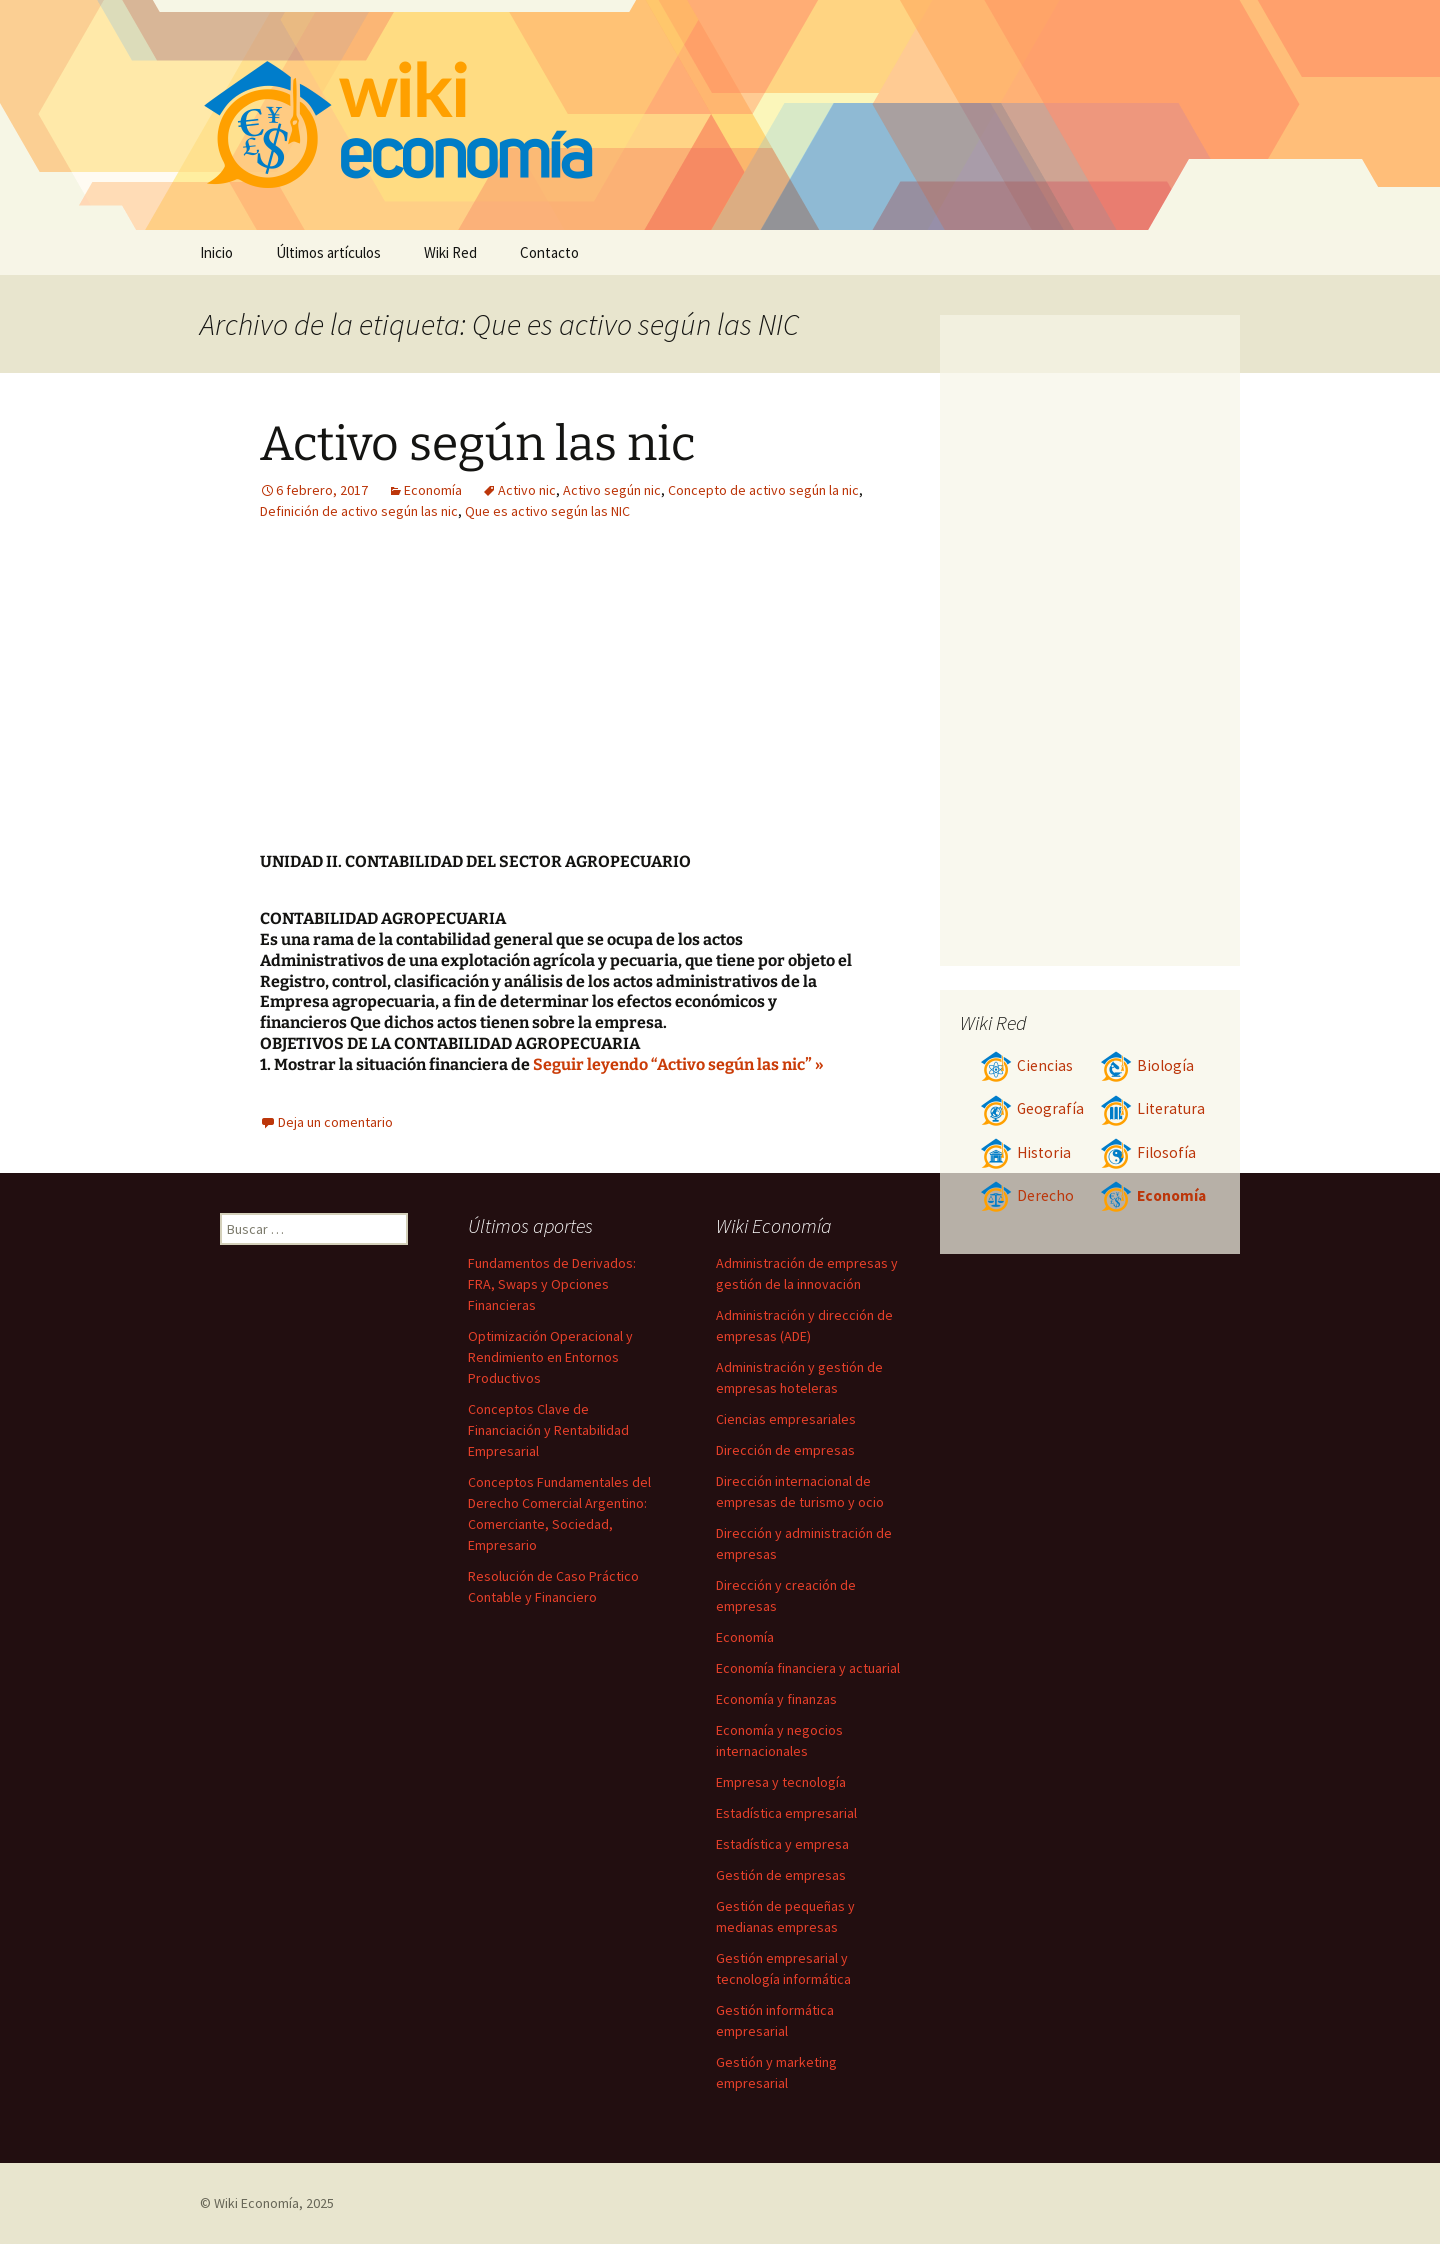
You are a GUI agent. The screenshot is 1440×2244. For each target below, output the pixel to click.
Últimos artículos (328, 252)
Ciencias (1026, 1065)
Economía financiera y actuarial (808, 1668)
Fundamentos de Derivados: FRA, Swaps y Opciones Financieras (552, 1284)
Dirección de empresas (785, 1450)
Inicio (216, 252)
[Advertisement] (686, 702)
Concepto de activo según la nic (763, 490)
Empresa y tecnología (781, 1782)
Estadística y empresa (782, 1844)
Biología (1147, 1065)
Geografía (1032, 1108)
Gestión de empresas (781, 1875)
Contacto (549, 252)
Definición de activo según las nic (359, 511)
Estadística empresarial (786, 1813)
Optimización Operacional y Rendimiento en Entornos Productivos (550, 1357)
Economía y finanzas (776, 1699)
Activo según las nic (478, 444)
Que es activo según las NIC (547, 511)
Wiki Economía (256, 2203)
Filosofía (1148, 1152)
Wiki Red (450, 252)
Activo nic (527, 490)
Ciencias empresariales (786, 1419)
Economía (433, 490)
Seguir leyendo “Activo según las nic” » (678, 1064)
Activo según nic (612, 490)
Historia (1025, 1152)
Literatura (1152, 1108)
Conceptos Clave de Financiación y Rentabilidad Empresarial (548, 1430)
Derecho (1027, 1195)
